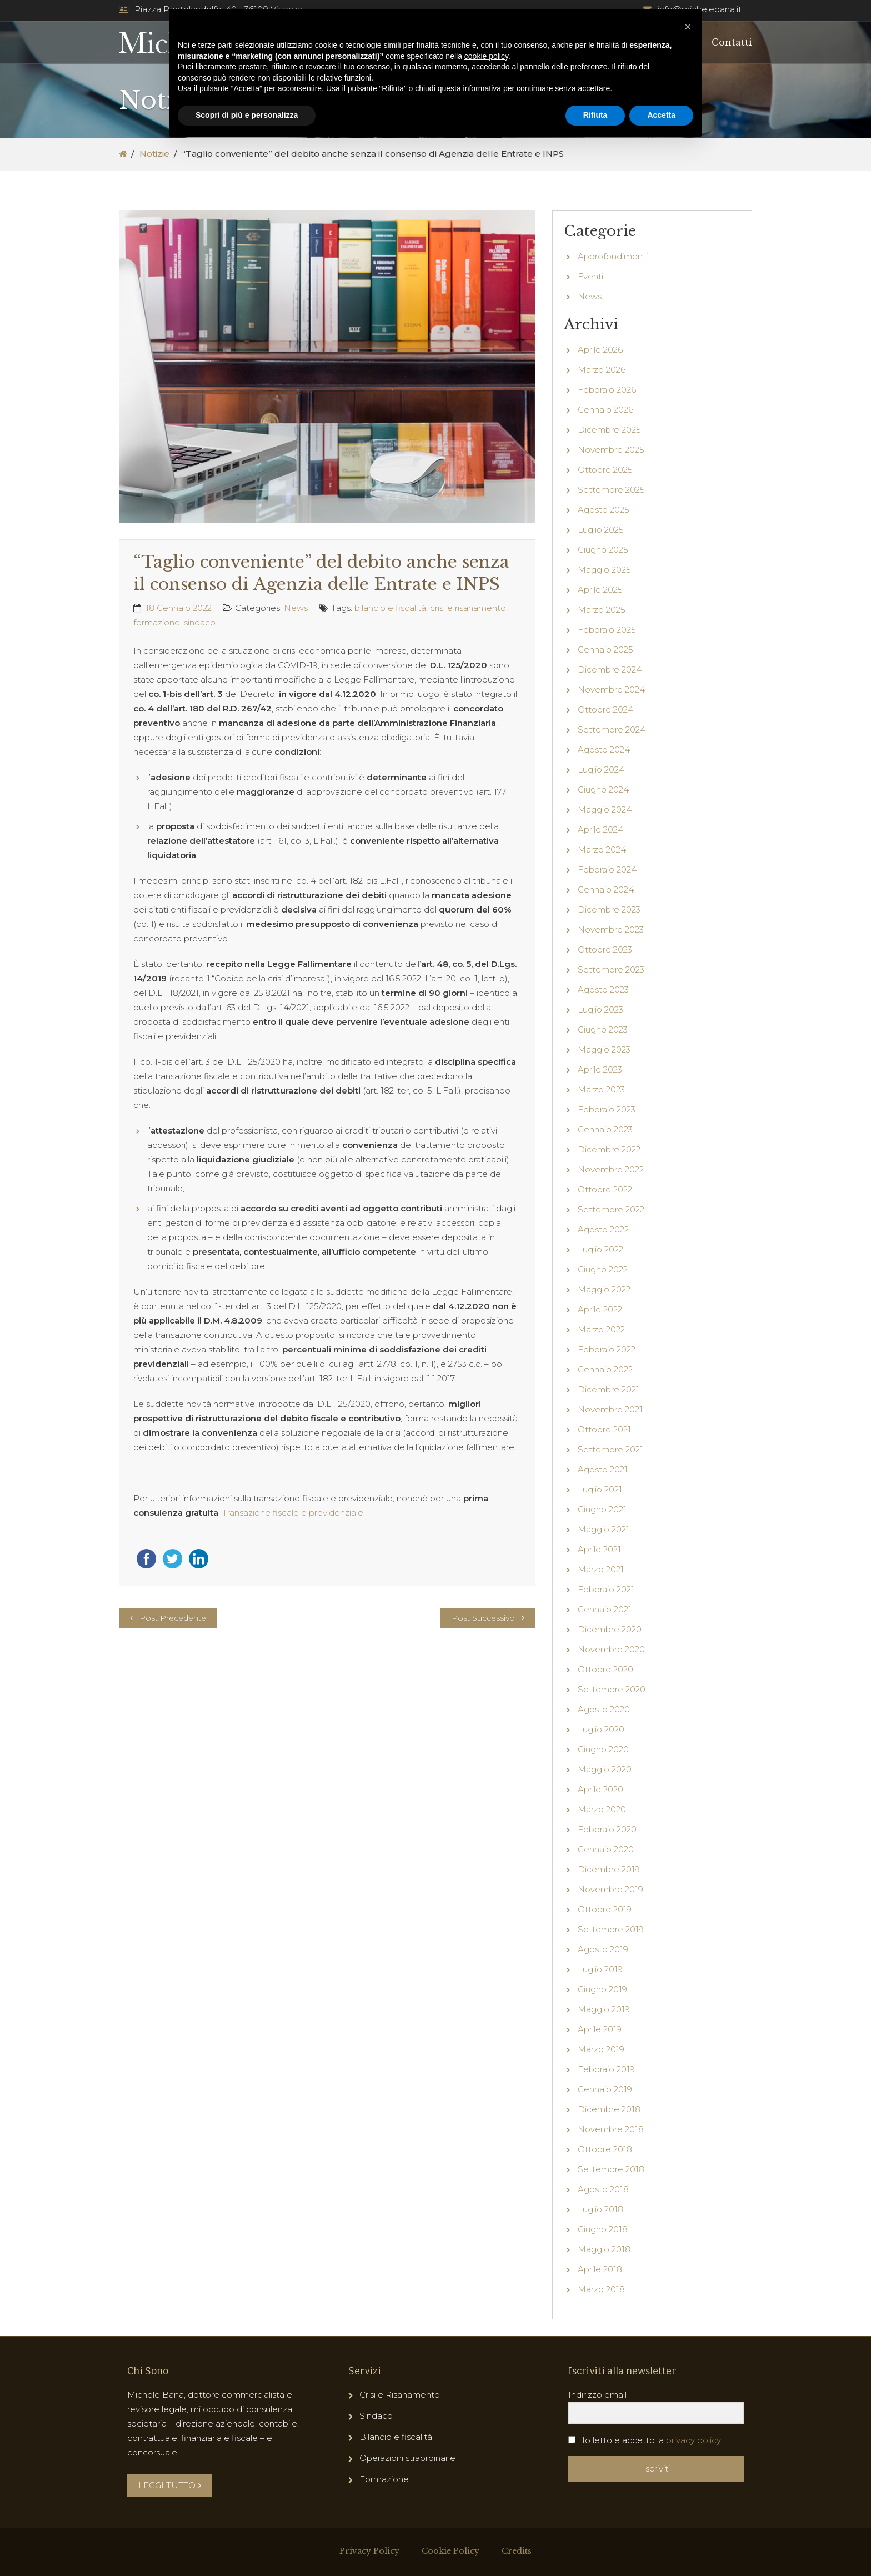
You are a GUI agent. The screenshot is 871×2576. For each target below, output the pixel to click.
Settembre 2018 (611, 2169)
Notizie (154, 153)
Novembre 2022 (611, 1169)
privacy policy (693, 2440)
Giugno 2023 (603, 1029)
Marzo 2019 (601, 2049)
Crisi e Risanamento (399, 2394)
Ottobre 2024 (605, 709)
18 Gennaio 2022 (179, 608)
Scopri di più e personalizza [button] (247, 115)
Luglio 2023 (600, 1009)
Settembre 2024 (611, 729)
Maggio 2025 (604, 569)
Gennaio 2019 (605, 2089)
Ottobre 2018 (605, 2149)
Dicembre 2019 (609, 1869)
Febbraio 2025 (607, 629)
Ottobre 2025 (605, 469)
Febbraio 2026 (607, 389)
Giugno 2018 (603, 2229)
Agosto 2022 (603, 1229)
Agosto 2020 (604, 1709)
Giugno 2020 (603, 1749)
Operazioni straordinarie (407, 2458)
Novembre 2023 (611, 929)
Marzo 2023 (601, 1089)
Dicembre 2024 (610, 669)
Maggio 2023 (604, 1049)
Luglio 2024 (601, 769)
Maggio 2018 (604, 2249)
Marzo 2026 (601, 369)
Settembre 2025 (611, 489)
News (296, 608)
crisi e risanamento (468, 608)
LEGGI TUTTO (169, 2485)
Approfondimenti (613, 256)
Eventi (590, 276)
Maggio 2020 (605, 1769)
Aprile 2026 (600, 349)
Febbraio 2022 (606, 1349)
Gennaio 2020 (606, 1849)
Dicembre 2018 (609, 2109)
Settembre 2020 (611, 1689)
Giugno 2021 (602, 1509)
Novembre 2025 (611, 449)
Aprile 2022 (600, 1309)
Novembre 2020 (611, 1649)
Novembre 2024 (611, 689)
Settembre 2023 (611, 969)
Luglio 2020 (601, 1729)
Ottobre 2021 (604, 1429)
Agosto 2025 (603, 509)
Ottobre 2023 (605, 949)
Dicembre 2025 (609, 429)
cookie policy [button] (486, 56)
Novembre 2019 (610, 1889)
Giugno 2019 (602, 1989)
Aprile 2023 (600, 1069)
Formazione (384, 2479)
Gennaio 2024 (606, 889)
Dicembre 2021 (608, 1389)
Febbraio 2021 (606, 1589)
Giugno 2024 (603, 789)
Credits (517, 2551)
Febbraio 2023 (606, 1109)
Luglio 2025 (601, 529)
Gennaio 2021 (605, 1609)
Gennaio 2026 (605, 409)
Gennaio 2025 (605, 649)
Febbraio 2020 (607, 1829)
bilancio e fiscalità (390, 608)
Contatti (732, 42)
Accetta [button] (661, 115)
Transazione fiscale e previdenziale (292, 1512)
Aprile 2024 (600, 829)
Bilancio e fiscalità (395, 2437)
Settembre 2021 (610, 1449)
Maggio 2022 (604, 1289)
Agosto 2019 (603, 1949)
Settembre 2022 (611, 1209)
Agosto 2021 (603, 1469)
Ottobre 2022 (605, 1189)
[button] (688, 27)
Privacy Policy (369, 2551)
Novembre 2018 (611, 2129)
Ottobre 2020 (605, 1669)
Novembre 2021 (610, 1409)
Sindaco (376, 2415)
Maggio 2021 (603, 1529)
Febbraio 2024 (607, 869)
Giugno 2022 (603, 1269)
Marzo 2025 (601, 609)
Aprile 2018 (600, 2269)
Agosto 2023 (603, 989)
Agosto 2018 (603, 2189)
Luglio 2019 (600, 1969)
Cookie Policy (450, 2551)
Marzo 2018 (601, 2289)
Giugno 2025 (603, 549)
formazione (156, 622)
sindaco (200, 622)
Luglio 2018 (600, 2209)
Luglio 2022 (600, 1249)
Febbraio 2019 (606, 2069)
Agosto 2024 (604, 749)
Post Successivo (483, 1618)
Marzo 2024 (602, 849)
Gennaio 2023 (605, 1129)
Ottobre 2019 (605, 1909)
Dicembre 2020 (610, 1629)
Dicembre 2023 (609, 909)
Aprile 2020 (600, 1789)
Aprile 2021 (599, 1549)
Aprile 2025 (600, 589)
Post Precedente (172, 1618)
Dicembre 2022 (609, 1149)
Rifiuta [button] (595, 115)
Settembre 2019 (611, 1929)
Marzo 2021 (601, 1569)
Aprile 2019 (600, 2029)
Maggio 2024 (605, 809)
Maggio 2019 (604, 2009)
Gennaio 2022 (605, 1369)
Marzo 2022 (601, 1329)
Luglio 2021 (600, 1489)
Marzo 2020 (602, 1809)
